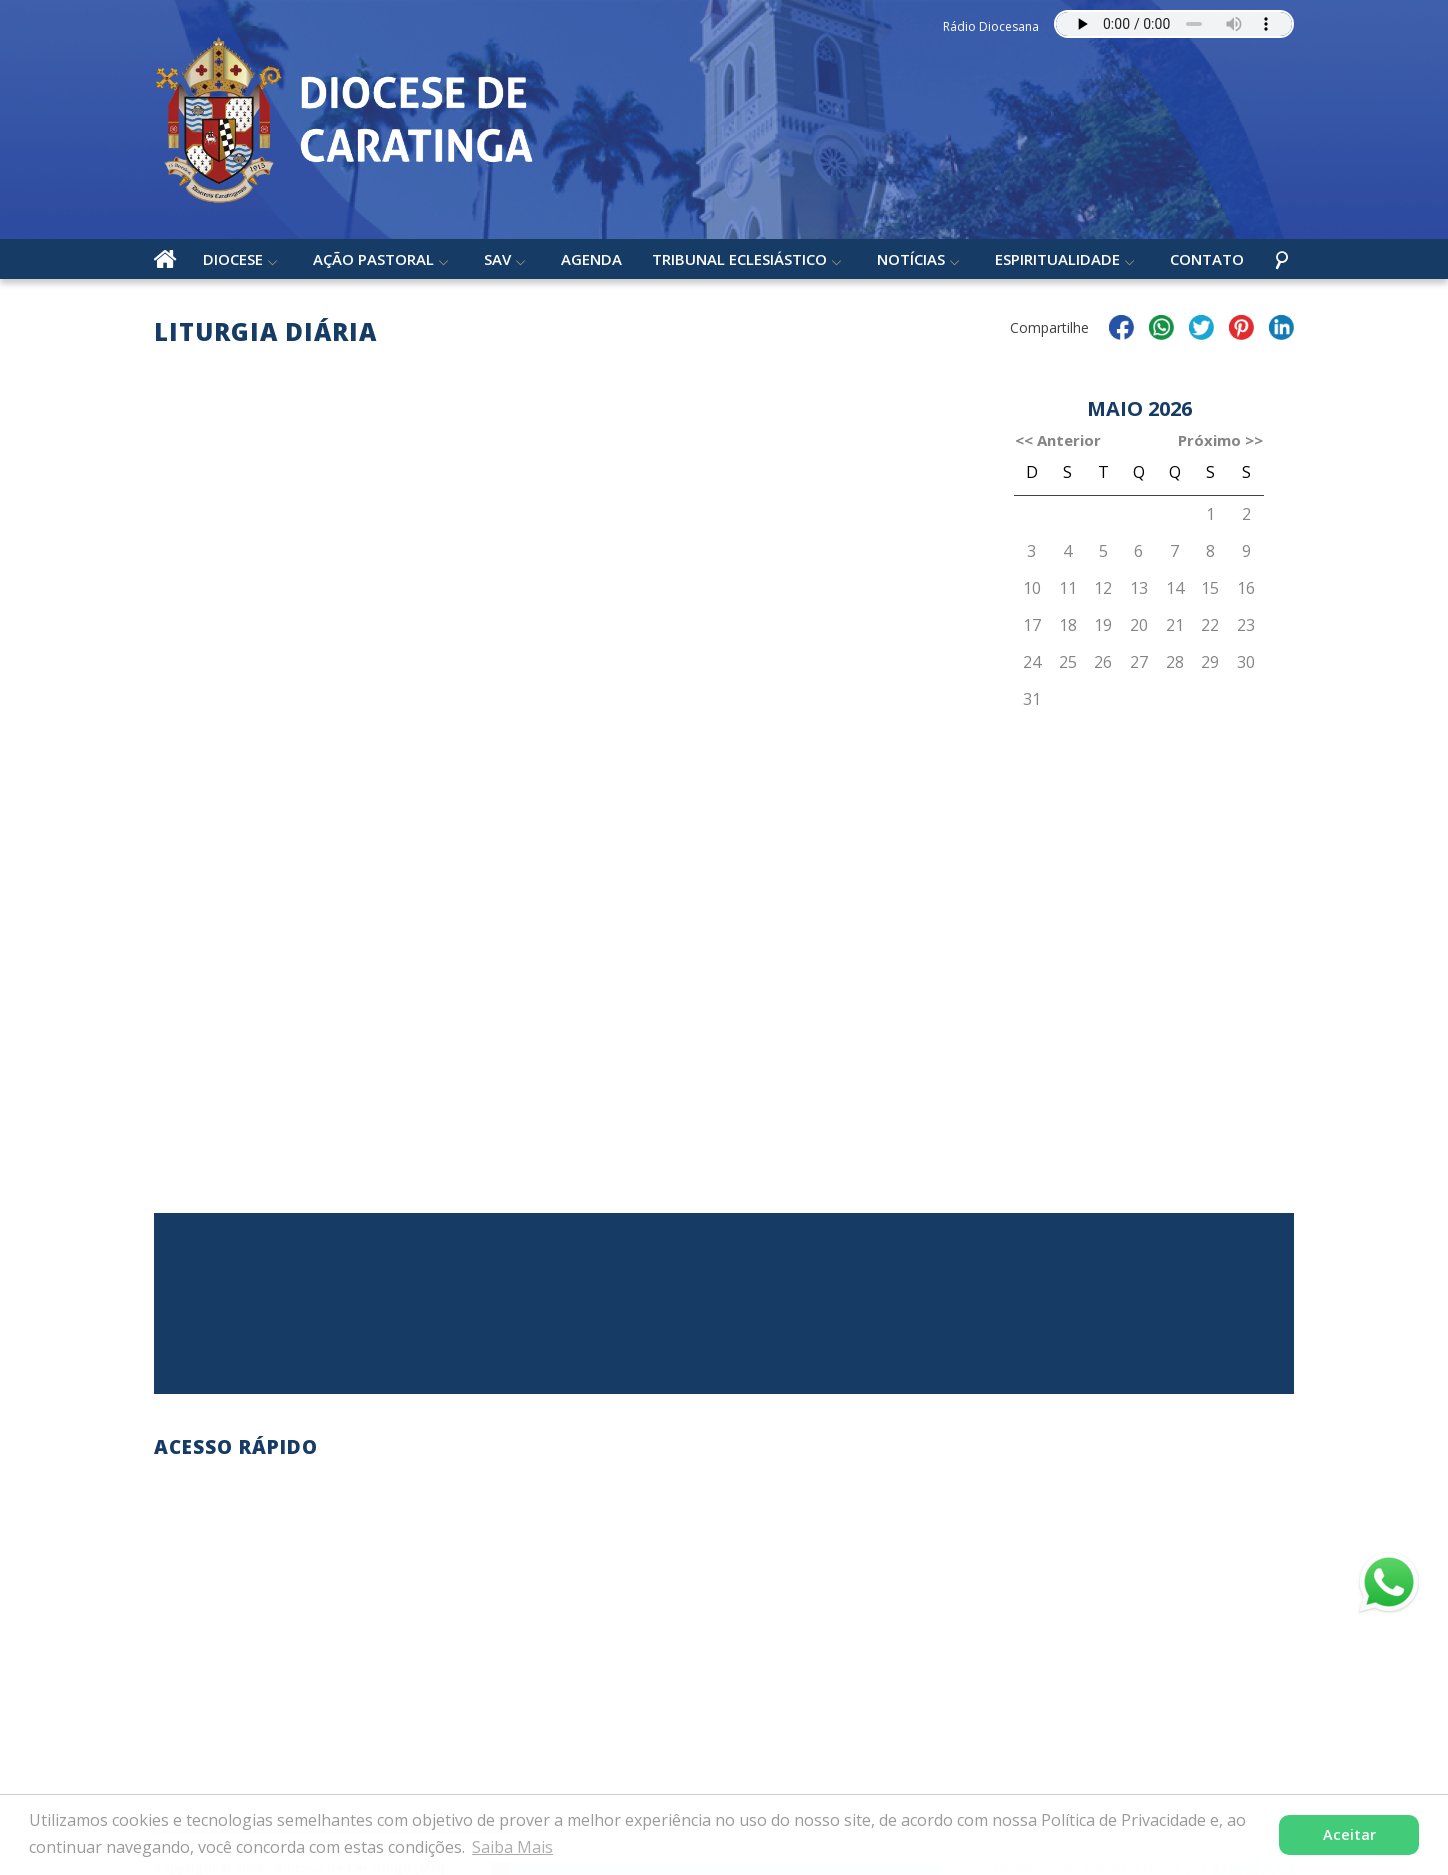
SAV (497, 259)
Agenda (591, 259)
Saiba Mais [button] (512, 1847)
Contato (1207, 259)
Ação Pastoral (373, 259)
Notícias (911, 259)
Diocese (233, 259)
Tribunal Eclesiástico (739, 259)
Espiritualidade (1057, 259)
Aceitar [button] (1349, 1834)
